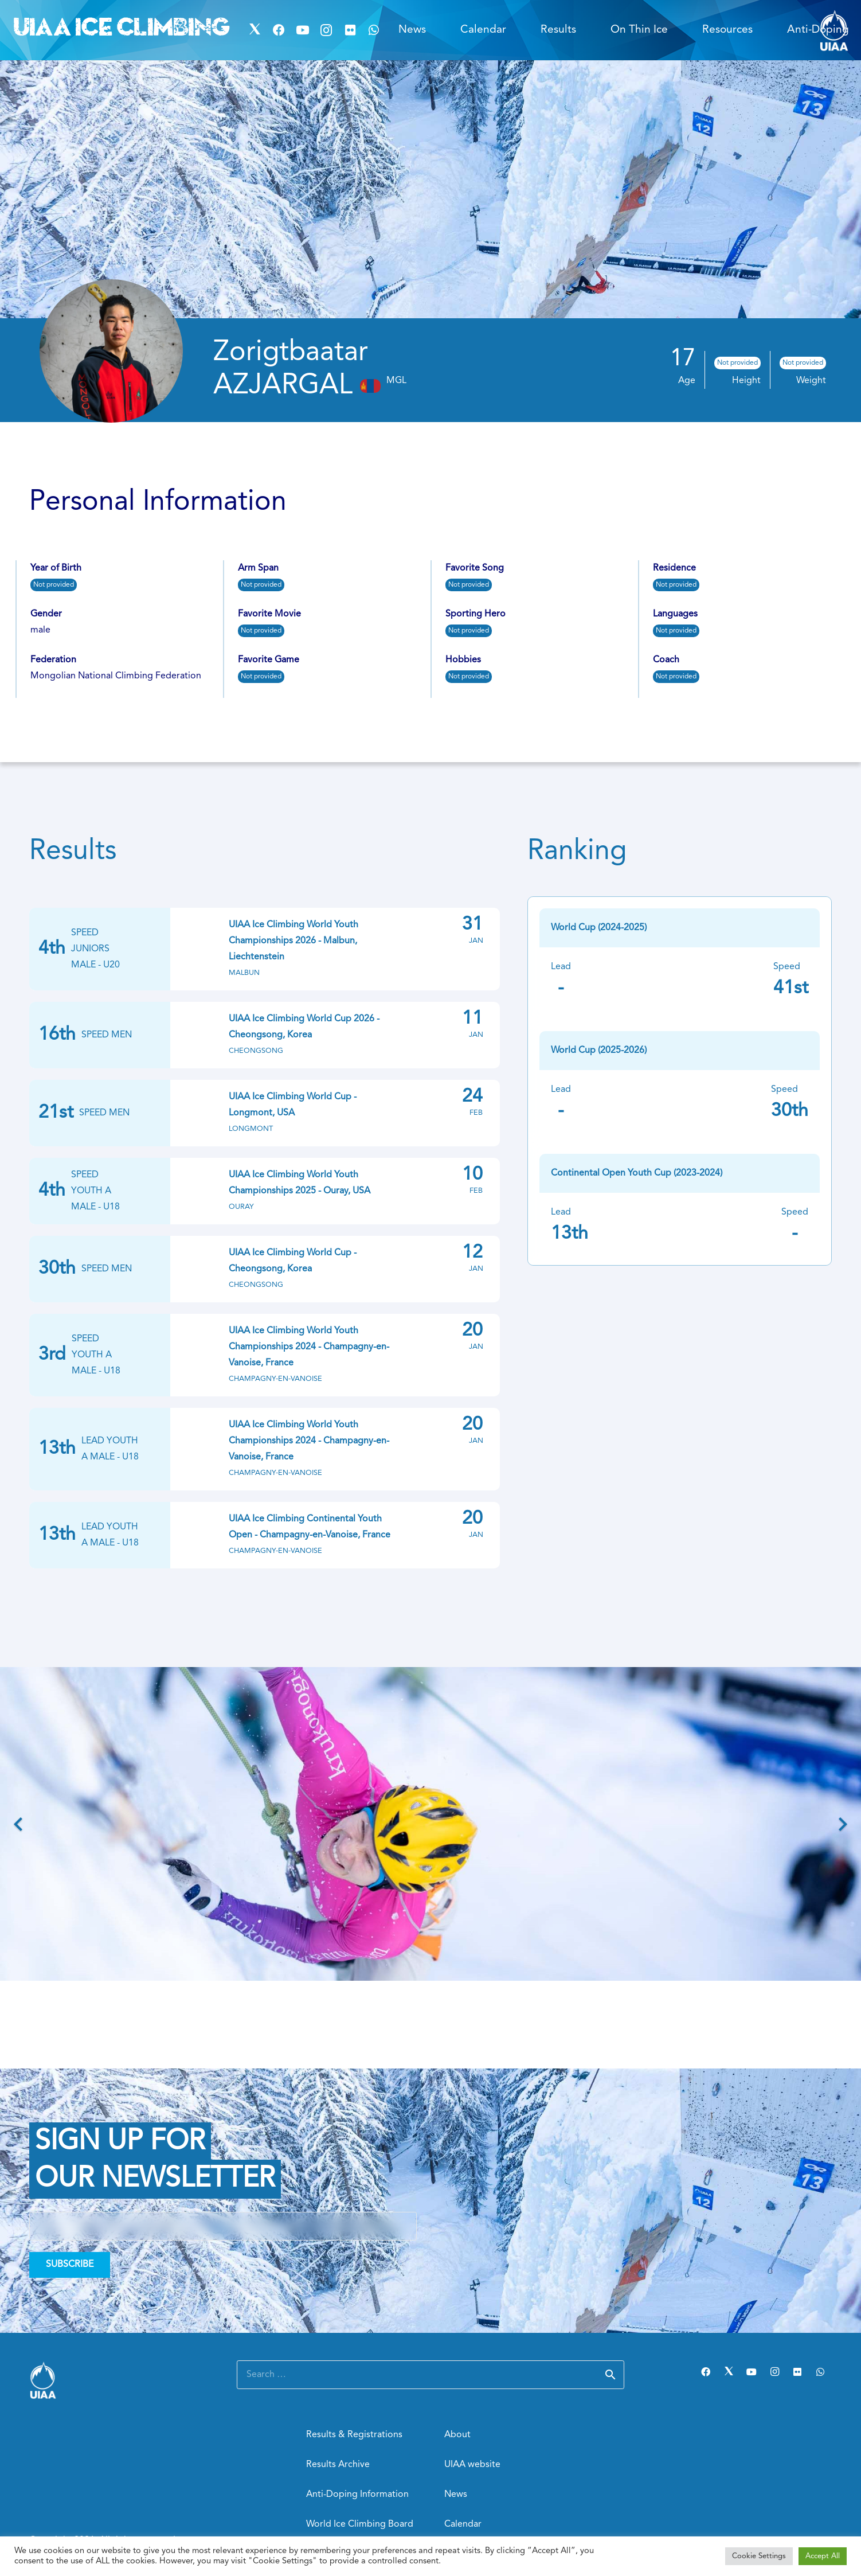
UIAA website (472, 2464)
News (455, 2494)
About (457, 2435)
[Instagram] (326, 30)
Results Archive (338, 2464)
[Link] (119, 2380)
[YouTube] (303, 30)
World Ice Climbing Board (359, 2524)
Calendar (463, 2524)
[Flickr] (350, 30)
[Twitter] (255, 30)
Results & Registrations (354, 2435)
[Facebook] (279, 30)
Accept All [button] (822, 2556)
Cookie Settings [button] (759, 2556)
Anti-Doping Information (357, 2494)
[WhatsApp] (374, 30)
